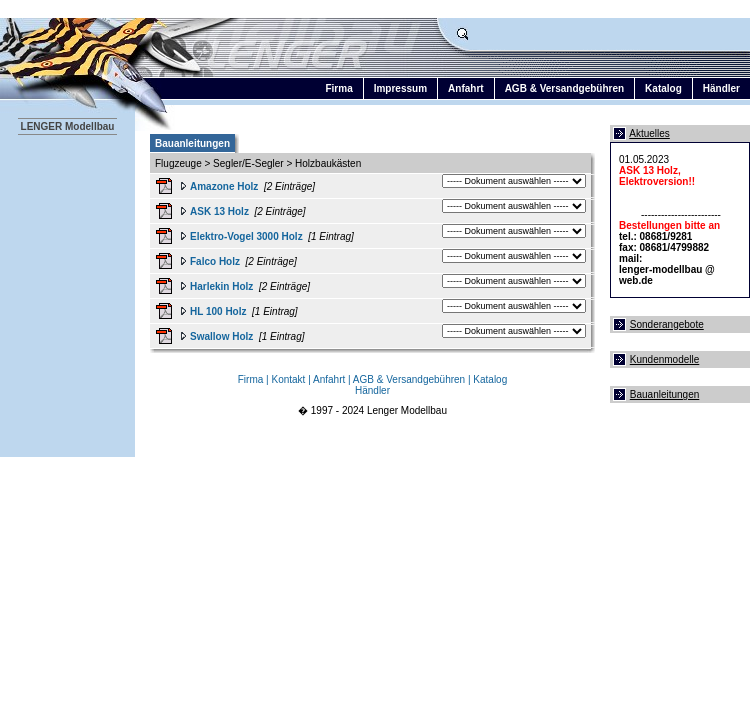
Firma (338, 88)
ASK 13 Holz (219, 211)
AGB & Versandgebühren (564, 88)
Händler (721, 88)
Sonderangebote (667, 324)
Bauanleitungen (665, 394)
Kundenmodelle (665, 359)
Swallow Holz (221, 336)
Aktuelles (649, 133)
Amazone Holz (224, 186)
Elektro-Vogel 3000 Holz (246, 236)
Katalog (663, 88)
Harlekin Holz (221, 286)
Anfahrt (466, 88)
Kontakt (288, 379)
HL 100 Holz (218, 311)
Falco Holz (215, 261)
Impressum (400, 88)
